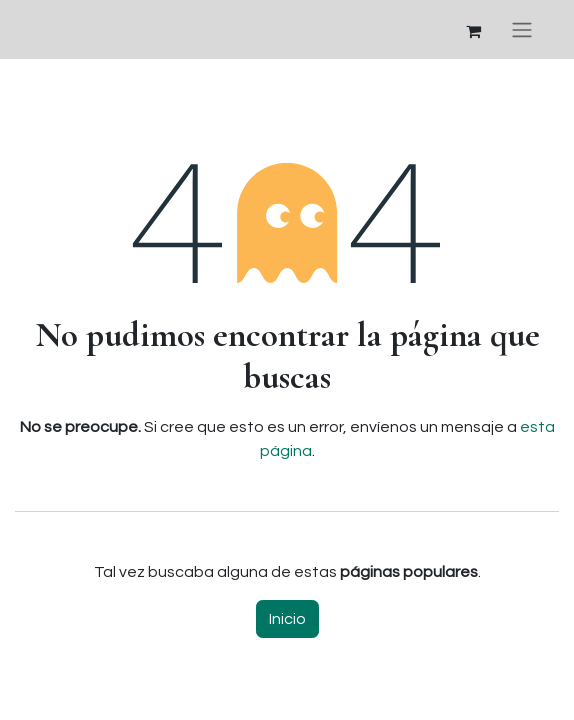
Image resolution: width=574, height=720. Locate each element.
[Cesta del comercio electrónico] (473, 30)
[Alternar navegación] (522, 29)
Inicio (287, 619)
